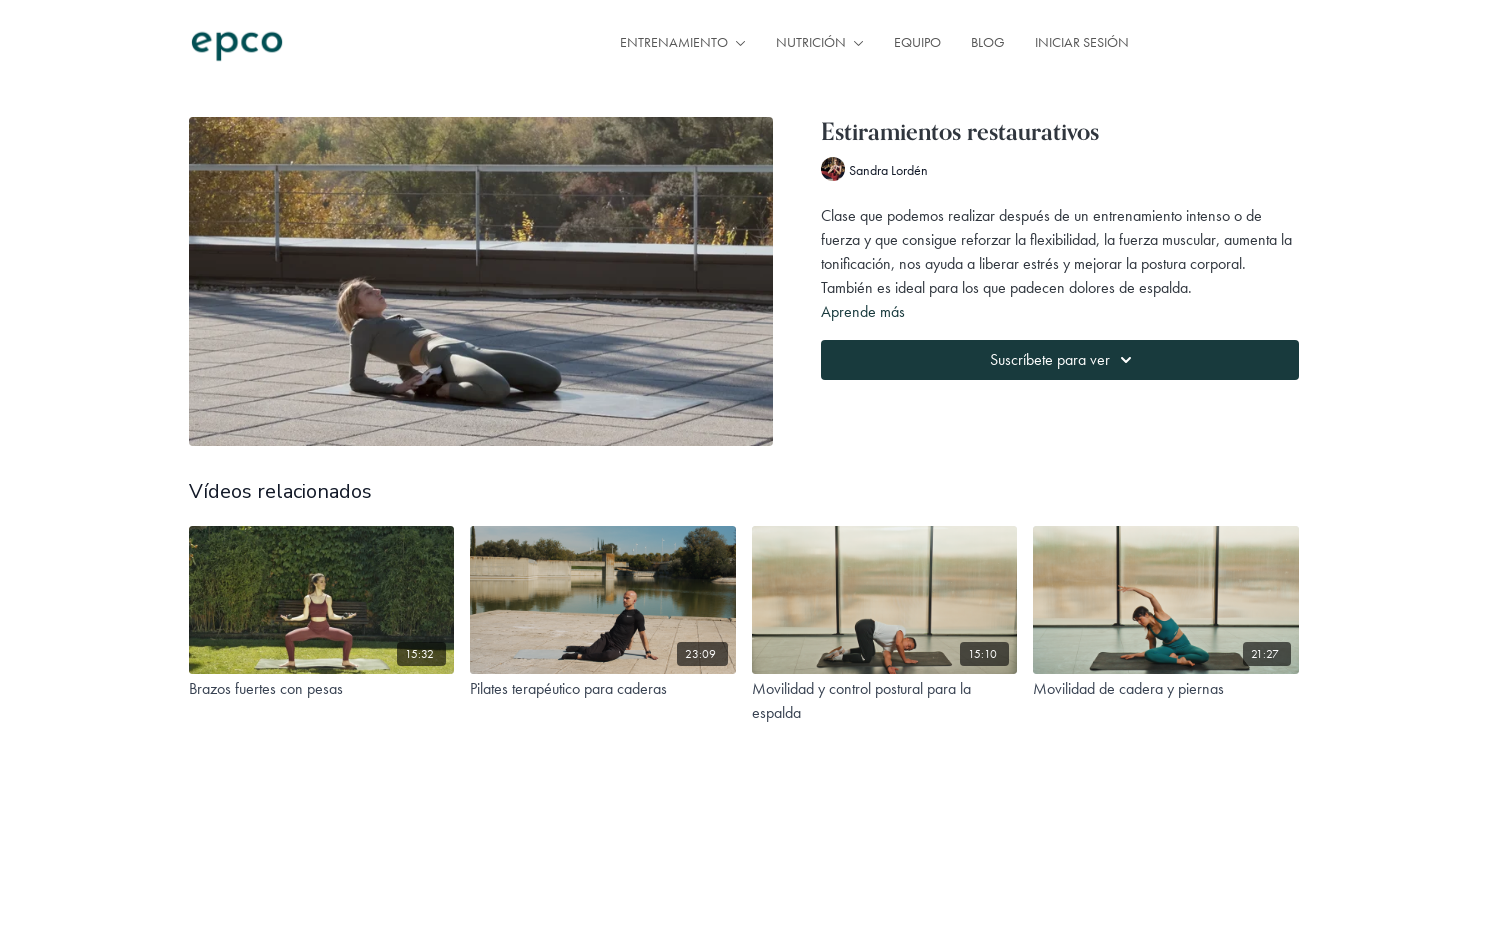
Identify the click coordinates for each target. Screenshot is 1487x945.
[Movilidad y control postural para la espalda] (885, 701)
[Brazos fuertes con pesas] (322, 689)
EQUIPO (917, 42)
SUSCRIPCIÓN (1229, 43)
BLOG (988, 42)
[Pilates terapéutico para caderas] (603, 689)
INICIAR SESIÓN (1082, 42)
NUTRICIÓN (820, 42)
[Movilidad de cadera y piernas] (1166, 689)
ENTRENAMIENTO (683, 42)
